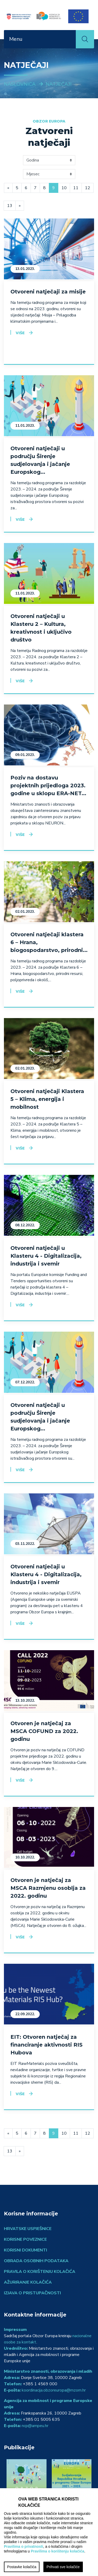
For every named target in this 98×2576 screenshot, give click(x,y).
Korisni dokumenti (25, 2250)
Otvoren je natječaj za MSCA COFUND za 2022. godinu (44, 1731)
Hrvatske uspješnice (27, 2229)
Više (20, 333)
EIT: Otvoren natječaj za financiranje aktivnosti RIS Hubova (46, 2045)
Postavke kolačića (21, 2567)
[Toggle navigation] (69, 39)
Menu (15, 39)
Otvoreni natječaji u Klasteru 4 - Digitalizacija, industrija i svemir (46, 1256)
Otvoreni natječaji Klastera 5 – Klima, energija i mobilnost (47, 1099)
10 (64, 188)
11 (75, 188)
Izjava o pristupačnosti (32, 2293)
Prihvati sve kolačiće (63, 2567)
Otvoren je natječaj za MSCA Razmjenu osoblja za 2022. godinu (48, 1888)
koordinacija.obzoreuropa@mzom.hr (54, 2390)
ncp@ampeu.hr (35, 2426)
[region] (49, 2532)
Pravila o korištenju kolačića (39, 2271)
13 (9, 206)
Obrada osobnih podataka (36, 2261)
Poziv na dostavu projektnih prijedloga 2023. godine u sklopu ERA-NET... (48, 785)
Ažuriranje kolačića (28, 2282)
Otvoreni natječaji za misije (48, 291)
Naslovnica (20, 84)
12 (87, 188)
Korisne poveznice (25, 2239)
